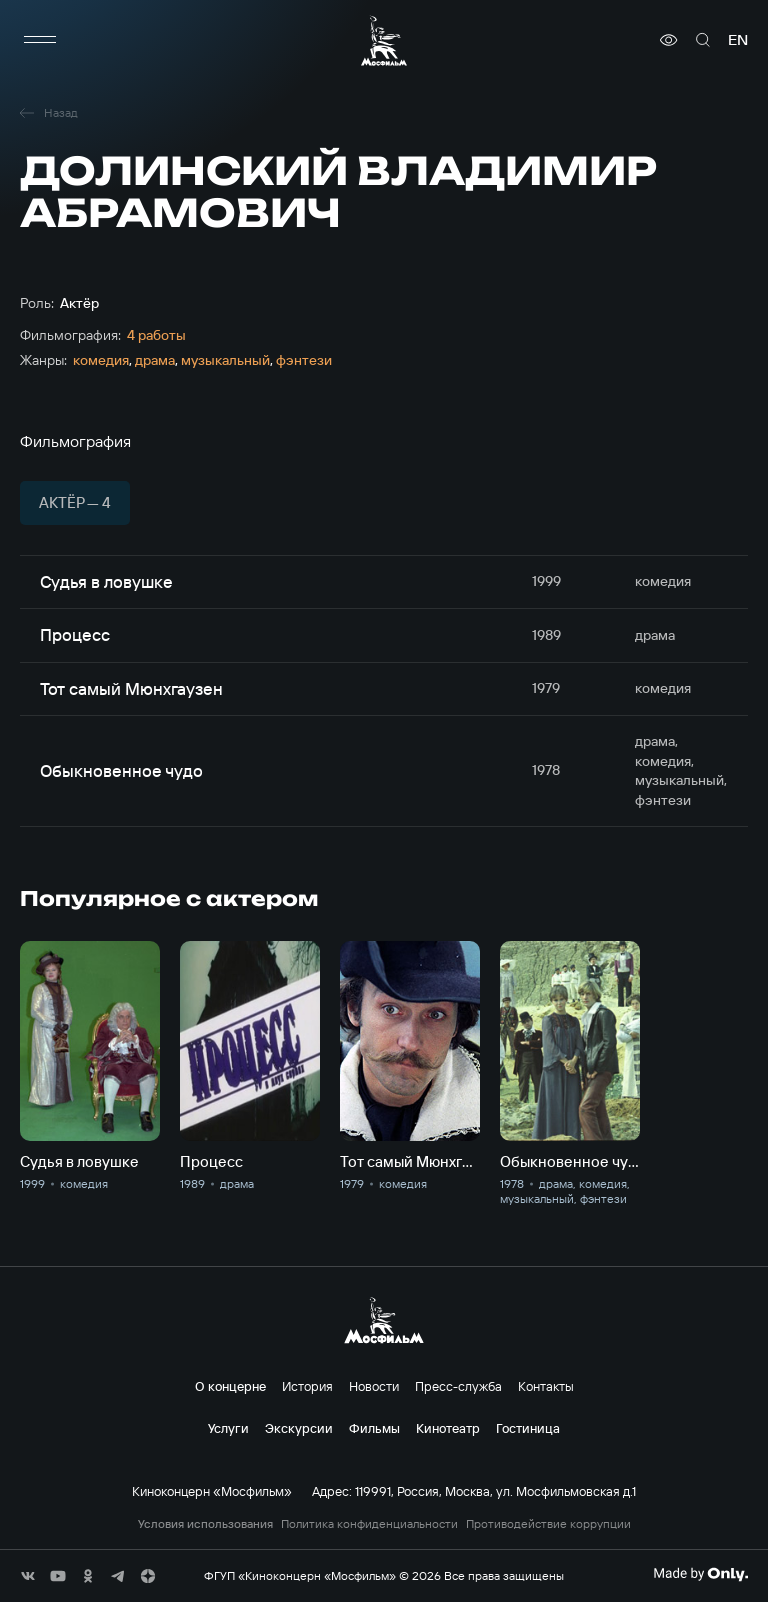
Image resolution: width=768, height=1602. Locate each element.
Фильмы (374, 1428)
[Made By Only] (700, 1574)
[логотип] (384, 40)
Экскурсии (299, 1428)
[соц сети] (28, 1576)
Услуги (228, 1428)
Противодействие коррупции (548, 1524)
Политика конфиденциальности (369, 1524)
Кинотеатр (448, 1428)
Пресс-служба (458, 1386)
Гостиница (528, 1428)
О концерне (230, 1386)
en (738, 40)
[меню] (40, 40)
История (307, 1386)
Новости (374, 1386)
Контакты (546, 1386)
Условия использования (205, 1524)
